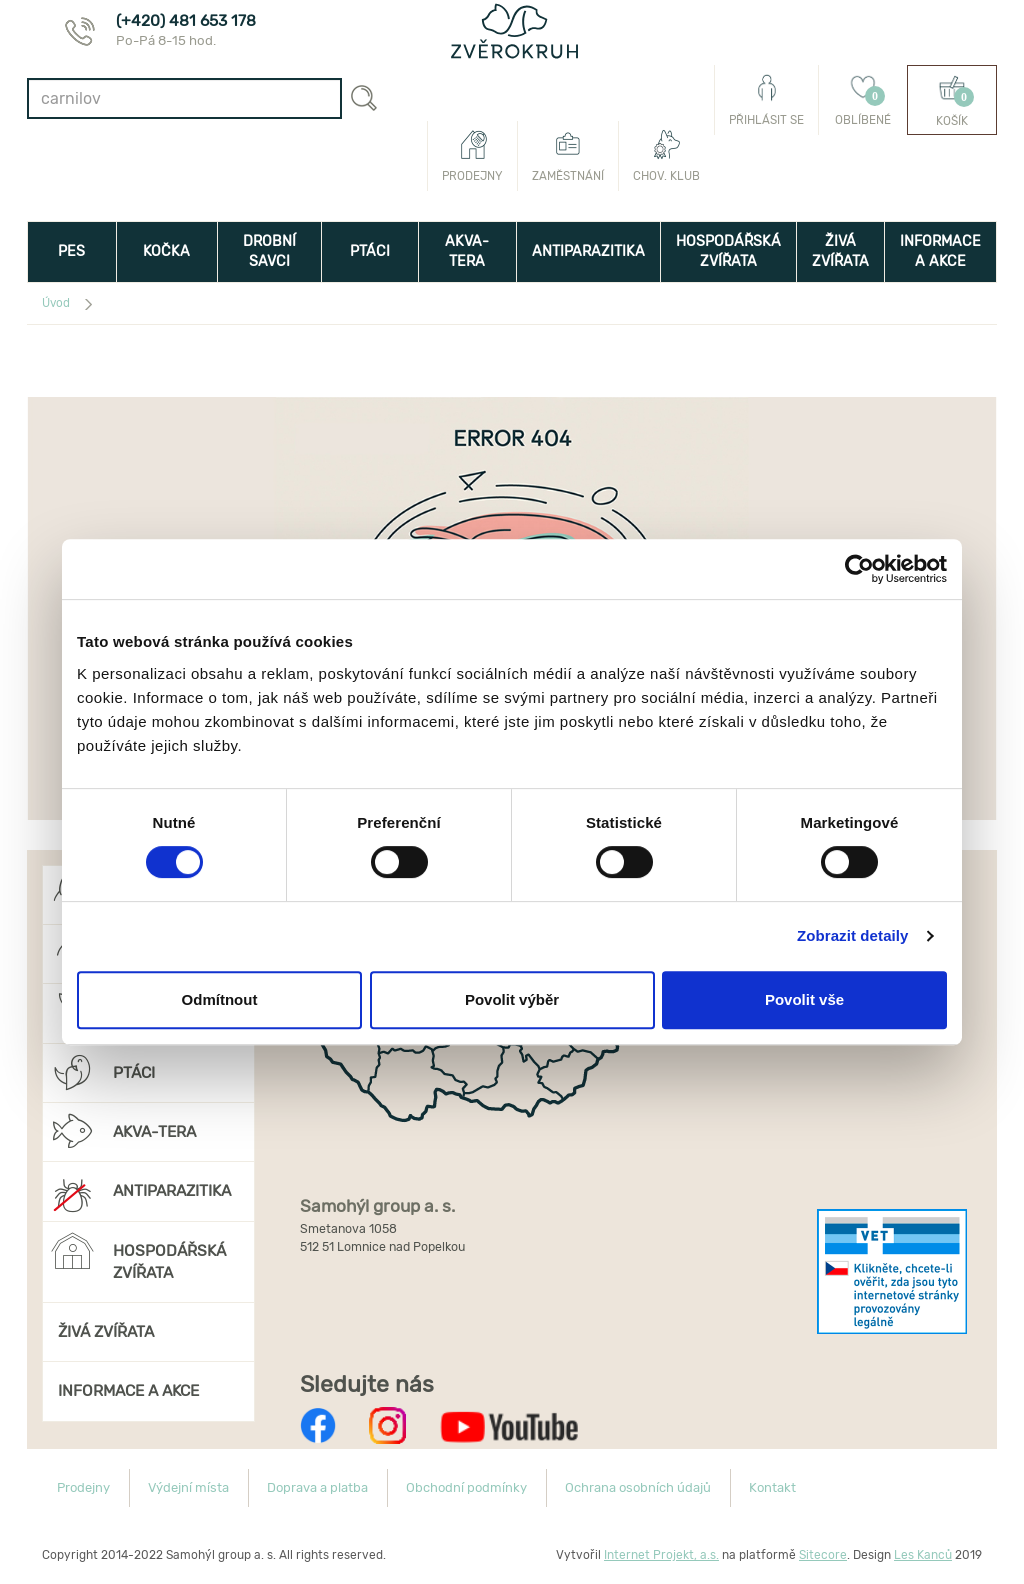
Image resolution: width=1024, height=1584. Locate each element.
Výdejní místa (188, 1487)
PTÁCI (370, 251)
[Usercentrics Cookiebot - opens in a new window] (859, 569)
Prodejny (472, 156)
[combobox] (184, 98)
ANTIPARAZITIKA (588, 251)
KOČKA (166, 251)
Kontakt (772, 1487)
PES (71, 251)
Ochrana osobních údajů (638, 1487)
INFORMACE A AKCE (940, 251)
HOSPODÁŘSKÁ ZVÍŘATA (728, 251)
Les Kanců (923, 1555)
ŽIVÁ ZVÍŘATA (840, 251)
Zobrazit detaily (853, 935)
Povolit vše (804, 999)
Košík (952, 101)
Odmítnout (220, 999)
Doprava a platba (317, 1487)
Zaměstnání (568, 156)
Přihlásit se (766, 100)
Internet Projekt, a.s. (661, 1555)
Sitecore (823, 1555)
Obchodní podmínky (466, 1487)
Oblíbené (863, 100)
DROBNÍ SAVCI (269, 251)
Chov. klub (666, 156)
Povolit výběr (512, 999)
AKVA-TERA (467, 251)
